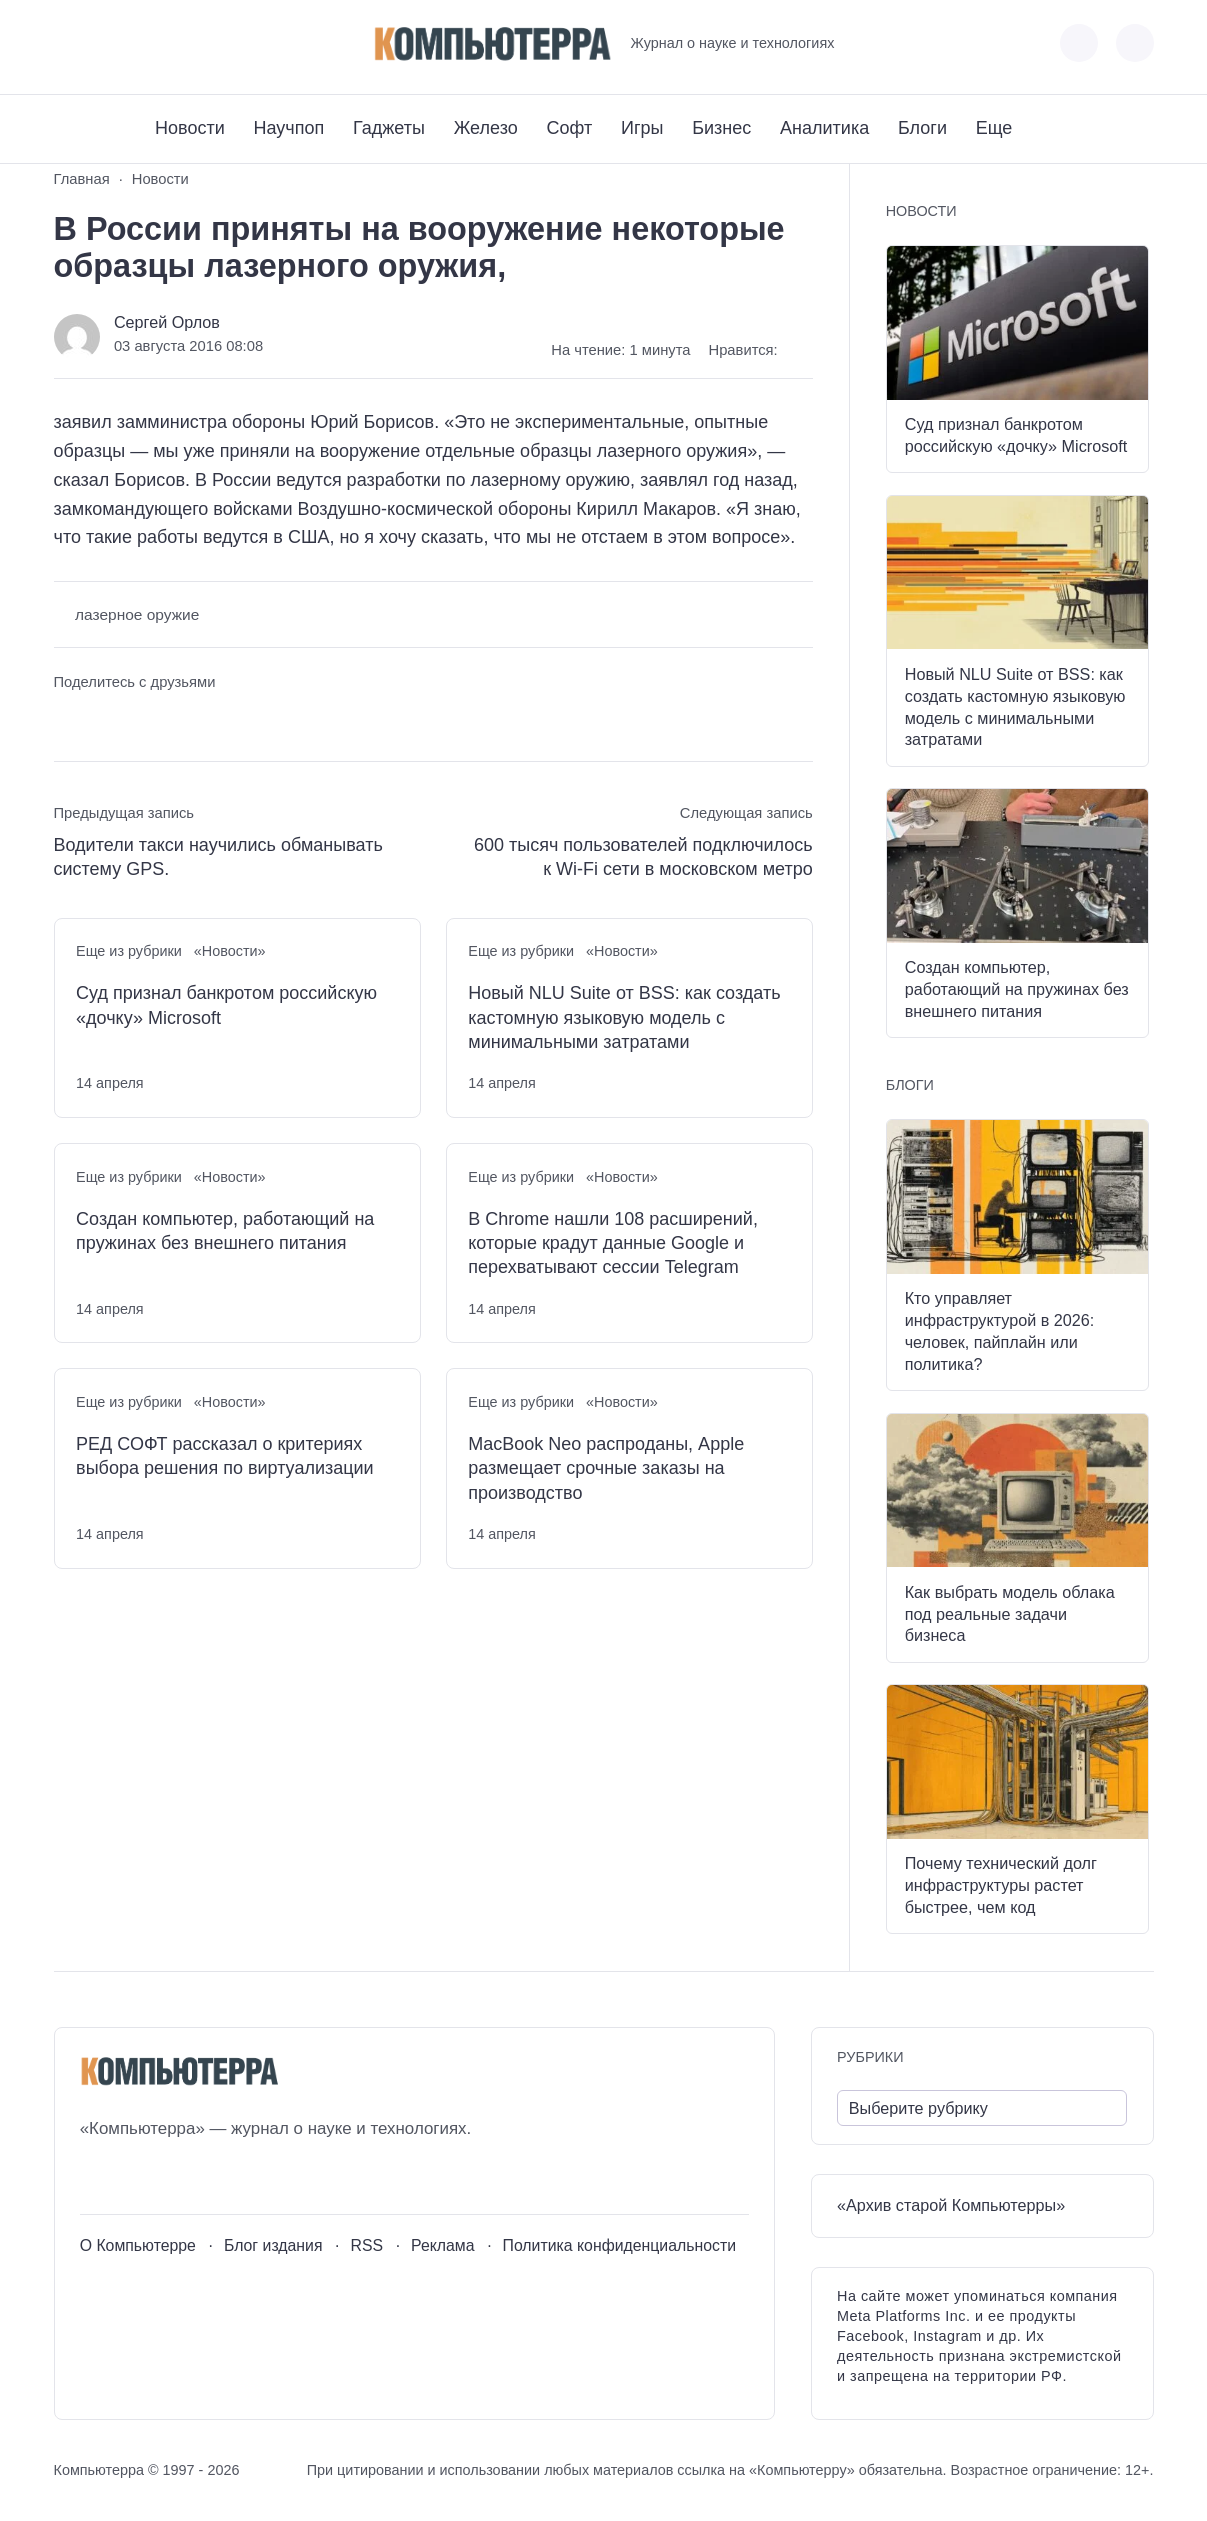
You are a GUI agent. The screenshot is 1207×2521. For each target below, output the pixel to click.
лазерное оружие (137, 614)
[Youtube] (105, 43)
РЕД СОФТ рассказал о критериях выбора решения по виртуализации (225, 1456)
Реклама (443, 2245)
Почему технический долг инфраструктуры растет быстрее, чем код (1001, 1885)
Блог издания (273, 2245)
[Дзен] (179, 43)
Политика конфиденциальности (620, 2245)
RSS (366, 2245)
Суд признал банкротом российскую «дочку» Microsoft (226, 1005)
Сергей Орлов (167, 322)
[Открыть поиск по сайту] (1135, 43)
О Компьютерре (138, 2245)
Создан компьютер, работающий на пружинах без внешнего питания (225, 1231)
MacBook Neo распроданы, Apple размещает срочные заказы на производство (606, 1468)
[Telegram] (142, 43)
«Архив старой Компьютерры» (951, 2205)
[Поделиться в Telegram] (105, 720)
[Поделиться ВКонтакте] (68, 720)
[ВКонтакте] (68, 43)
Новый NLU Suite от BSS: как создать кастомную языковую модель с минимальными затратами (624, 1017)
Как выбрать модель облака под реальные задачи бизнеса (1010, 1614)
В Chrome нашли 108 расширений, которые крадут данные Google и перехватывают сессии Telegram (613, 1243)
